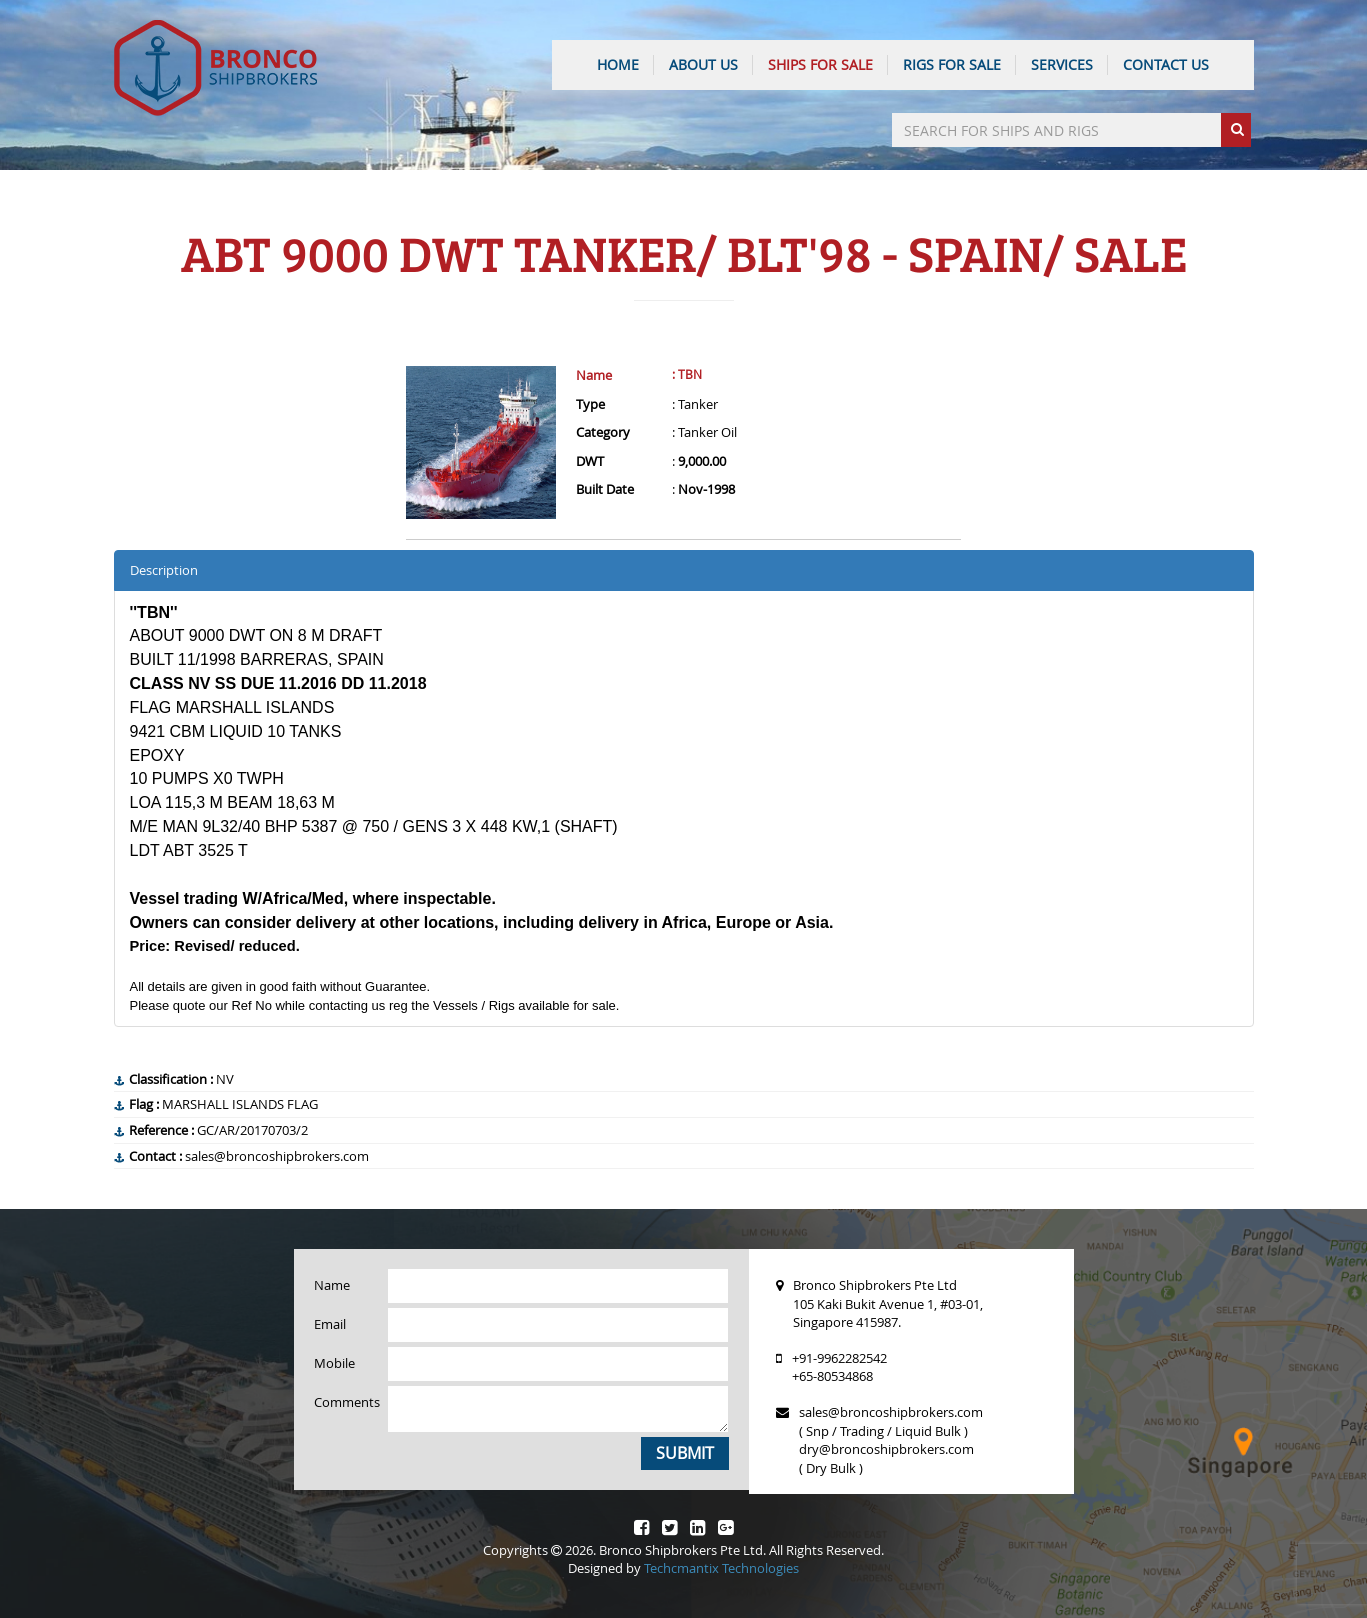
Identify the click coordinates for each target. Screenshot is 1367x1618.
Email (330, 1324)
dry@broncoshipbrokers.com (886, 1449)
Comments (343, 1402)
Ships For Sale (820, 64)
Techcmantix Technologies (721, 1568)
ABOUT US (703, 64)
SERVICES (1062, 64)
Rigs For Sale (952, 64)
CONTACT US (1166, 64)
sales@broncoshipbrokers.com (891, 1412)
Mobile (334, 1363)
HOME (618, 64)
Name (594, 375)
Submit (685, 1453)
